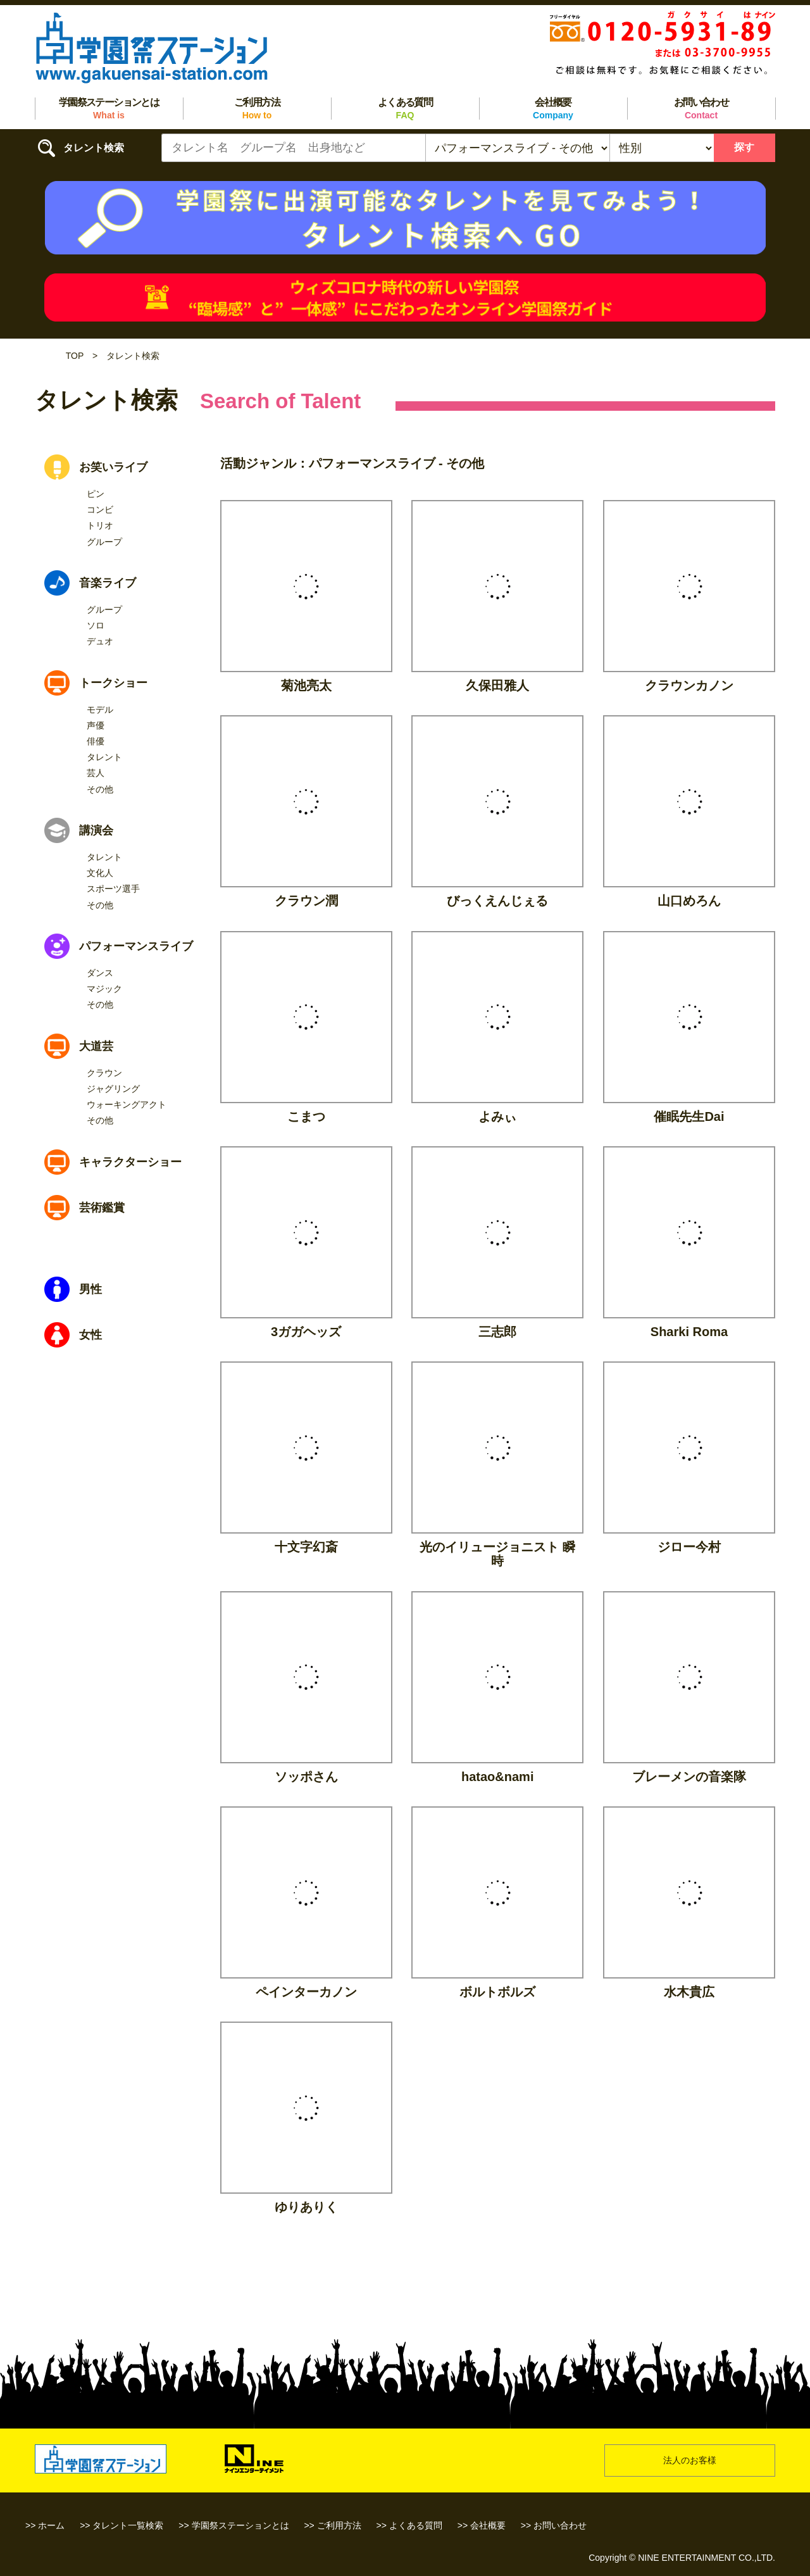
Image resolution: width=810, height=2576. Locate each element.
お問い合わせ (701, 108)
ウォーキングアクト (126, 1104)
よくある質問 (405, 108)
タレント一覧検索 (127, 2525)
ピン (95, 494)
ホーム (51, 2525)
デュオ (100, 641)
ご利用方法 (257, 108)
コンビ (100, 509)
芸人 (95, 773)
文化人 (100, 873)
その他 (100, 789)
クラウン (104, 1073)
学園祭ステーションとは (109, 108)
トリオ (100, 525)
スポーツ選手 (113, 889)
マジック (104, 989)
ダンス (100, 973)
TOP (75, 356)
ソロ (95, 625)
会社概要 (553, 108)
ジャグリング (113, 1089)
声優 (95, 725)
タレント (104, 757)
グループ (104, 542)
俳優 (95, 741)
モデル (100, 709)
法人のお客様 (689, 2460)
